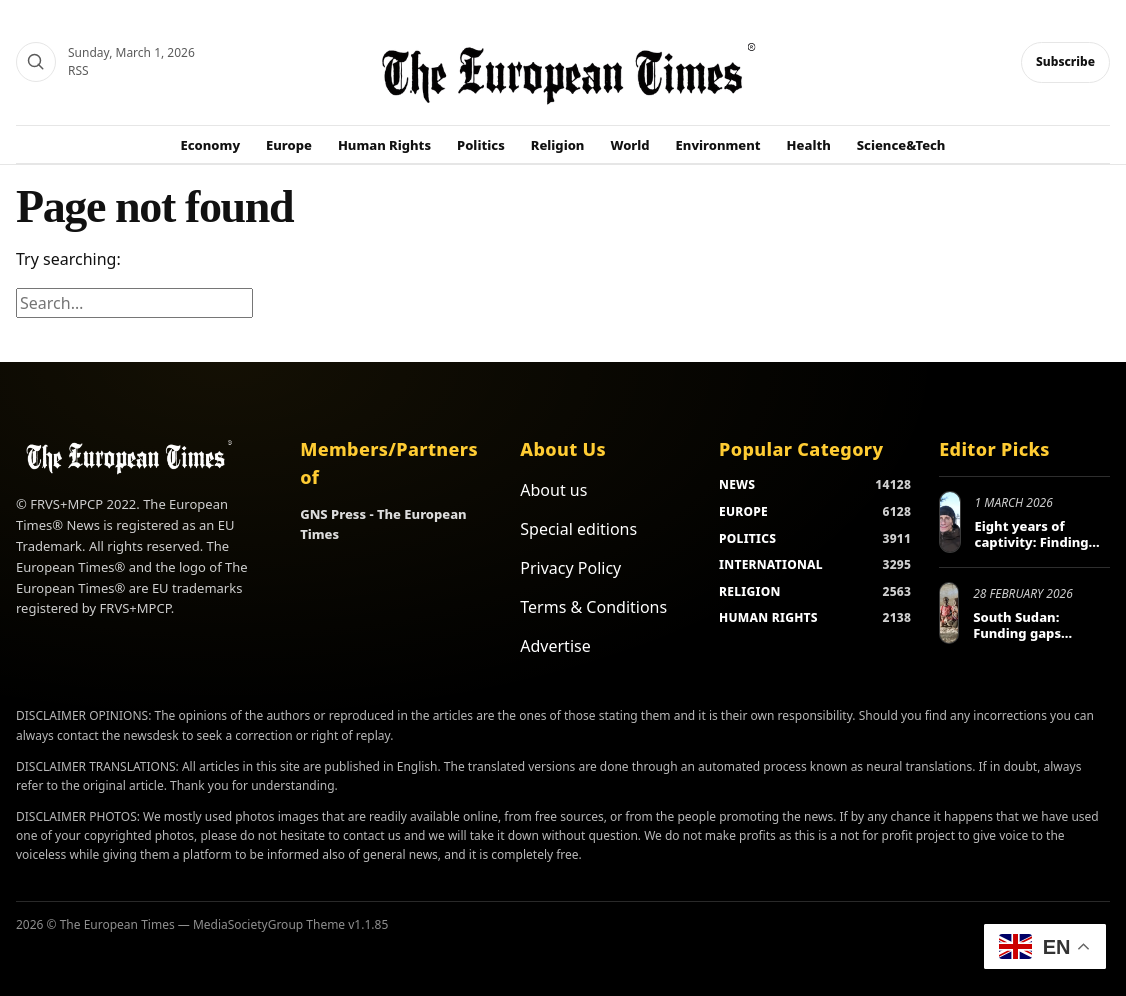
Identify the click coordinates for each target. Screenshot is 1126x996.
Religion (558, 145)
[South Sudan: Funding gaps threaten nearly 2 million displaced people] (949, 613)
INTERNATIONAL (771, 564)
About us (553, 490)
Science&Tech (901, 145)
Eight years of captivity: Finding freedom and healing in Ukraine (1035, 549)
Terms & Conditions (593, 607)
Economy (211, 145)
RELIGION (750, 591)
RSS (78, 70)
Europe (289, 145)
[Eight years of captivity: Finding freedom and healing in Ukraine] (949, 522)
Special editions (578, 529)
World (629, 145)
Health (809, 145)
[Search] (36, 62)
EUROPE (743, 511)
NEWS (737, 484)
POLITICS (747, 538)
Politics (481, 145)
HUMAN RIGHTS (768, 617)
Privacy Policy (570, 568)
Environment (718, 145)
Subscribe (1065, 61)
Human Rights (384, 145)
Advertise (555, 646)
